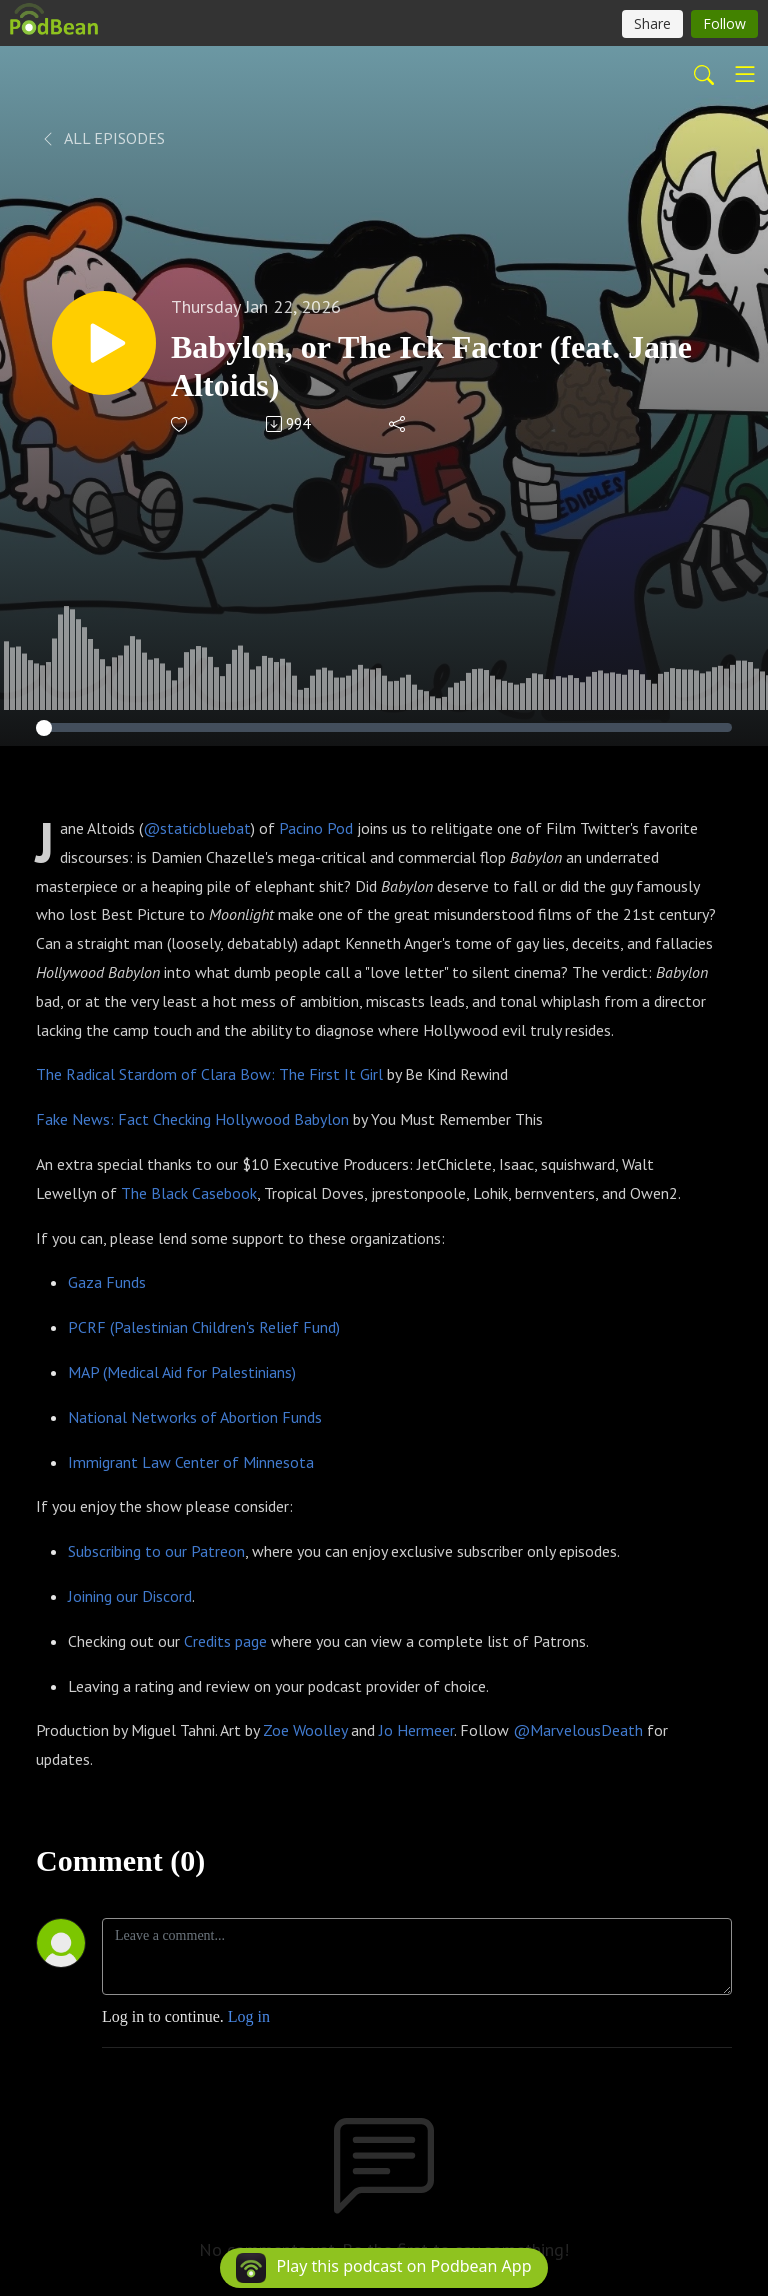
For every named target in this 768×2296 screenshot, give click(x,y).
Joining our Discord (130, 1596)
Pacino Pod (316, 828)
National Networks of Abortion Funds (195, 1417)
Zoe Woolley (305, 1730)
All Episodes (102, 138)
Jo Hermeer (416, 1730)
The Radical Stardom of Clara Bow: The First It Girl (209, 1074)
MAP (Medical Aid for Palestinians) (182, 1372)
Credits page (225, 1641)
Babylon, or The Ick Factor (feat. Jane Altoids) (431, 366)
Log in (249, 2016)
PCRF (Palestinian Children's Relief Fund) (204, 1327)
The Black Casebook (189, 1193)
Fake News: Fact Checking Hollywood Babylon (192, 1119)
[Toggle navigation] (745, 74)
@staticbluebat (197, 828)
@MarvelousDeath (578, 1730)
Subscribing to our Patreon (156, 1551)
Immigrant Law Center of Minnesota (191, 1462)
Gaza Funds (107, 1282)
